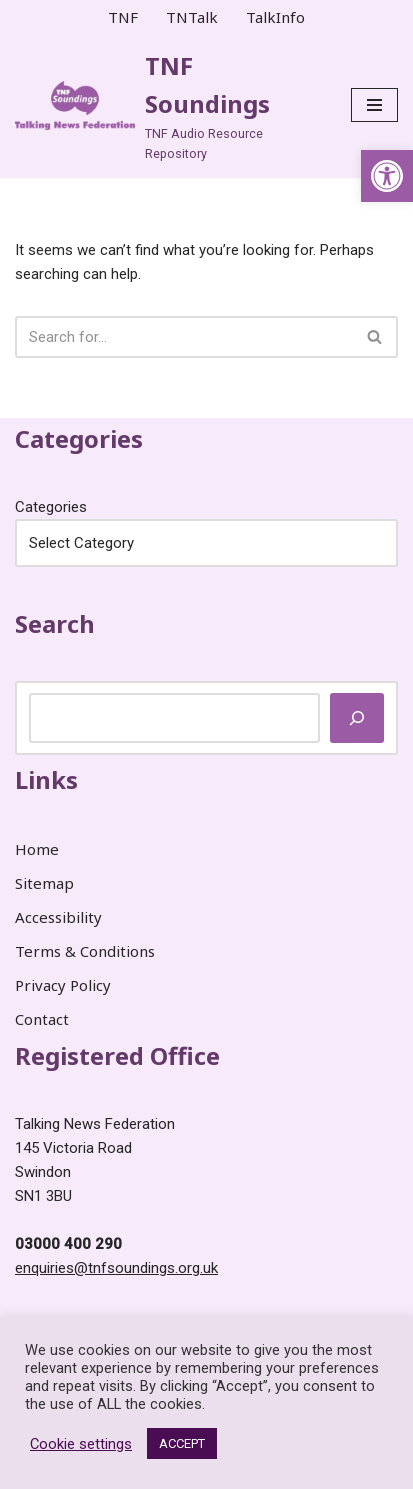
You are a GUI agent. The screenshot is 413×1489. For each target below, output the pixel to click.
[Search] (184, 337)
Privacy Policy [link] (63, 985)
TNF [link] (123, 17)
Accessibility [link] (58, 917)
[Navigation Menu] (374, 105)
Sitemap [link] (44, 883)
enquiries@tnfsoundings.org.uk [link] (116, 1268)
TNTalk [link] (192, 17)
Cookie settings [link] (81, 1444)
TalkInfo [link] (275, 17)
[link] (387, 176)
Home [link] (37, 849)
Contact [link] (42, 1019)
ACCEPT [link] (182, 1443)
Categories (51, 507)
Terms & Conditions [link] (85, 951)
